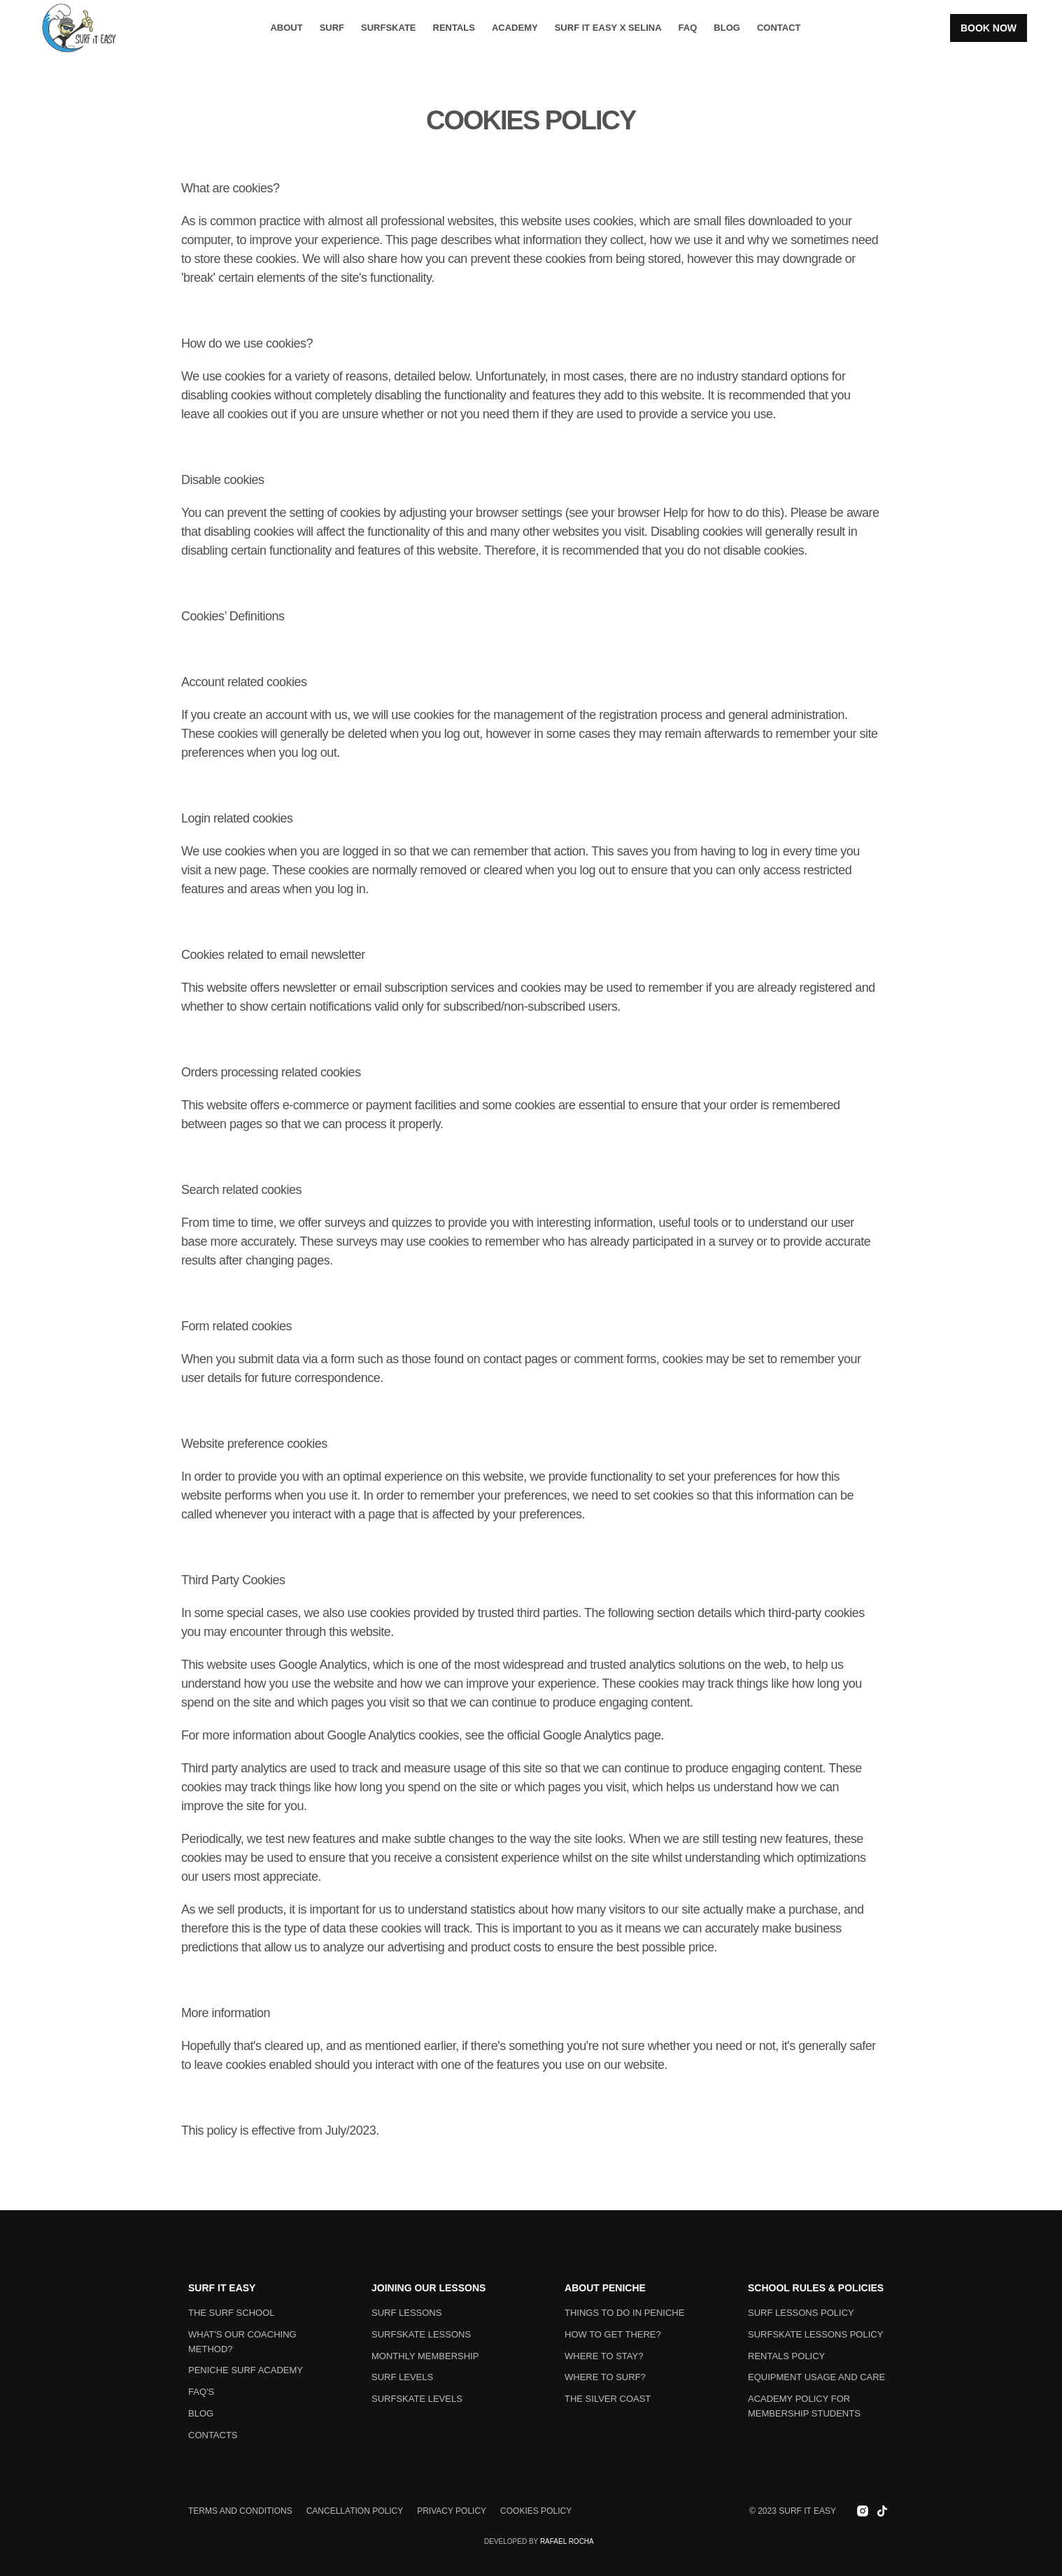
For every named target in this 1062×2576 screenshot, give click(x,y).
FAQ (688, 27)
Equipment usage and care (816, 2377)
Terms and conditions (240, 2511)
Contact (779, 27)
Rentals (454, 27)
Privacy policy (451, 2511)
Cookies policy (536, 2511)
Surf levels (402, 2377)
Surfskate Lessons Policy (815, 2334)
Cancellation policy (354, 2511)
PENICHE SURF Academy (245, 2370)
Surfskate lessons (421, 2334)
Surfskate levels (416, 2398)
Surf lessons (406, 2312)
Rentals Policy (786, 2356)
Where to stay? (604, 2356)
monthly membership (425, 2356)
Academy (515, 27)
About (286, 27)
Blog (200, 2413)
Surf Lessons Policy (801, 2312)
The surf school (231, 2312)
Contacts (213, 2435)
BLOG (727, 27)
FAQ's (201, 2391)
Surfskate (388, 27)
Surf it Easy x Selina (608, 27)
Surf (332, 27)
